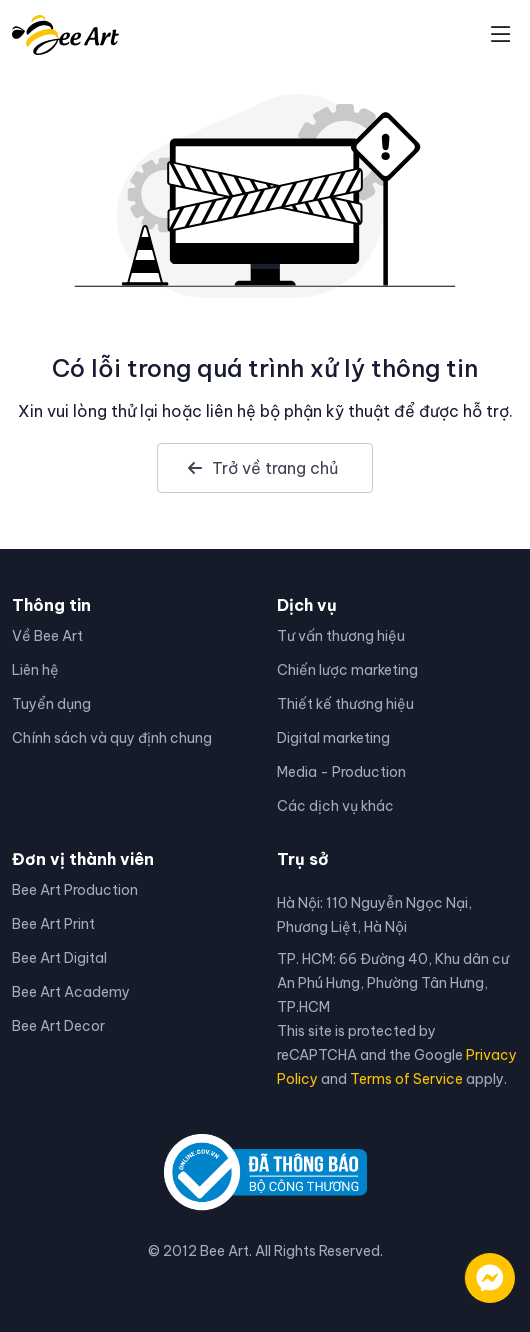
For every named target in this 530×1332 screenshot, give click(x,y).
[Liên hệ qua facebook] (470, 1268)
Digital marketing (333, 738)
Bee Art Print (53, 924)
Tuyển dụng (51, 704)
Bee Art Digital (59, 958)
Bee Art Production (75, 890)
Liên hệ (35, 670)
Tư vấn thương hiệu (341, 636)
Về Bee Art (47, 636)
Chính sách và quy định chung (112, 738)
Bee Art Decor (58, 1026)
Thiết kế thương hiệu (345, 704)
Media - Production (341, 772)
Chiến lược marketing (347, 670)
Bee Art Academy (71, 992)
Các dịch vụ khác (335, 806)
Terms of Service (406, 1079)
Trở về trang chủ (263, 468)
